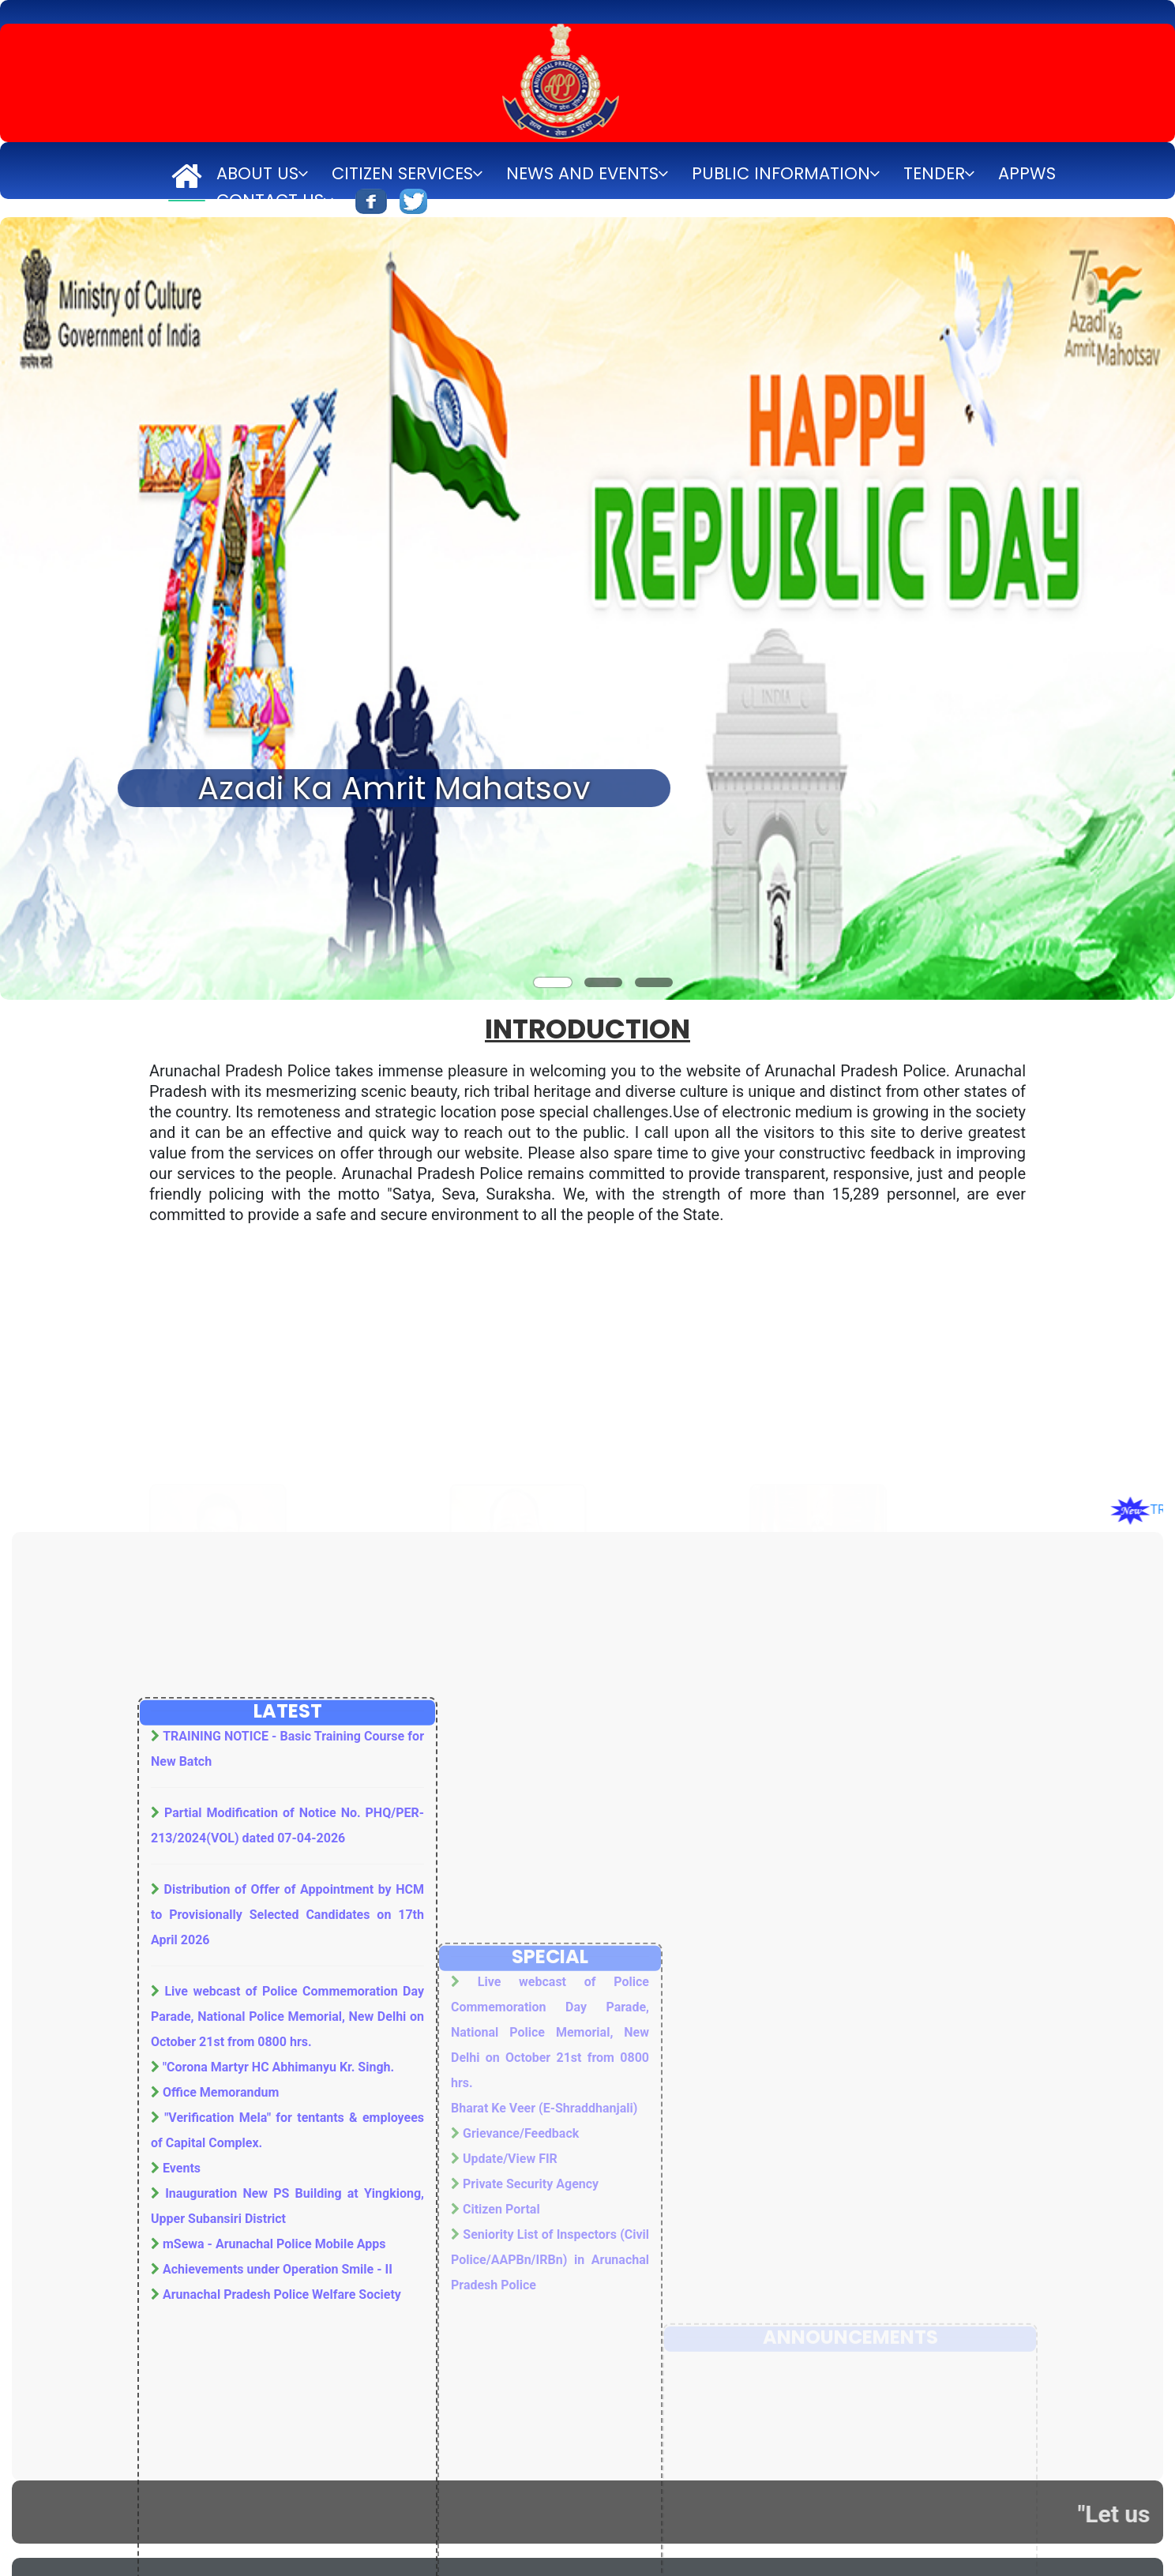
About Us (257, 173)
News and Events (582, 173)
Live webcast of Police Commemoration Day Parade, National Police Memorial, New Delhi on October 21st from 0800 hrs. (287, 2385)
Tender (934, 173)
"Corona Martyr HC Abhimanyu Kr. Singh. (278, 2435)
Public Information (781, 173)
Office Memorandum (221, 2461)
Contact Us (270, 200)
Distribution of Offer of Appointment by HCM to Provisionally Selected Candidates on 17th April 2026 (287, 2283)
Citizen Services (402, 173)
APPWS (1027, 173)
